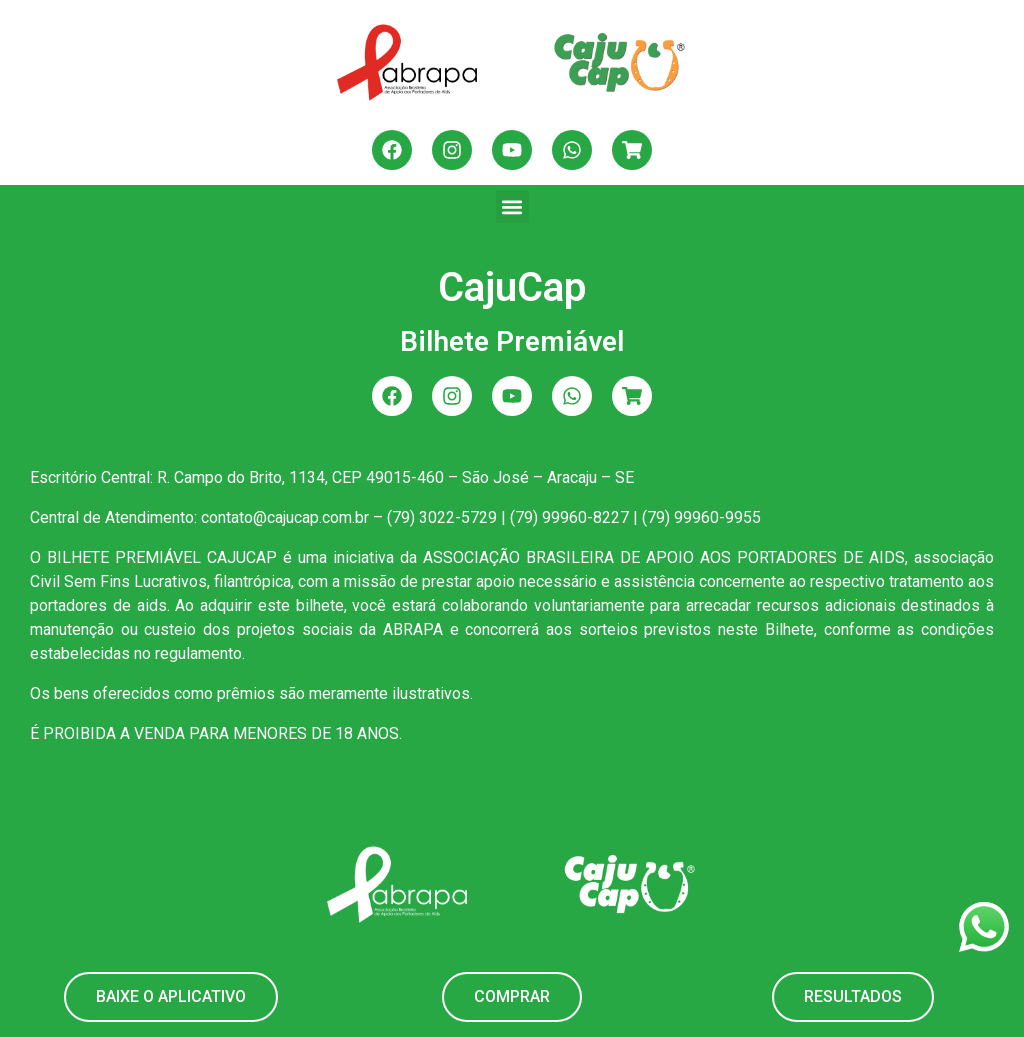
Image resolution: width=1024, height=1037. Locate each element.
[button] (512, 206)
